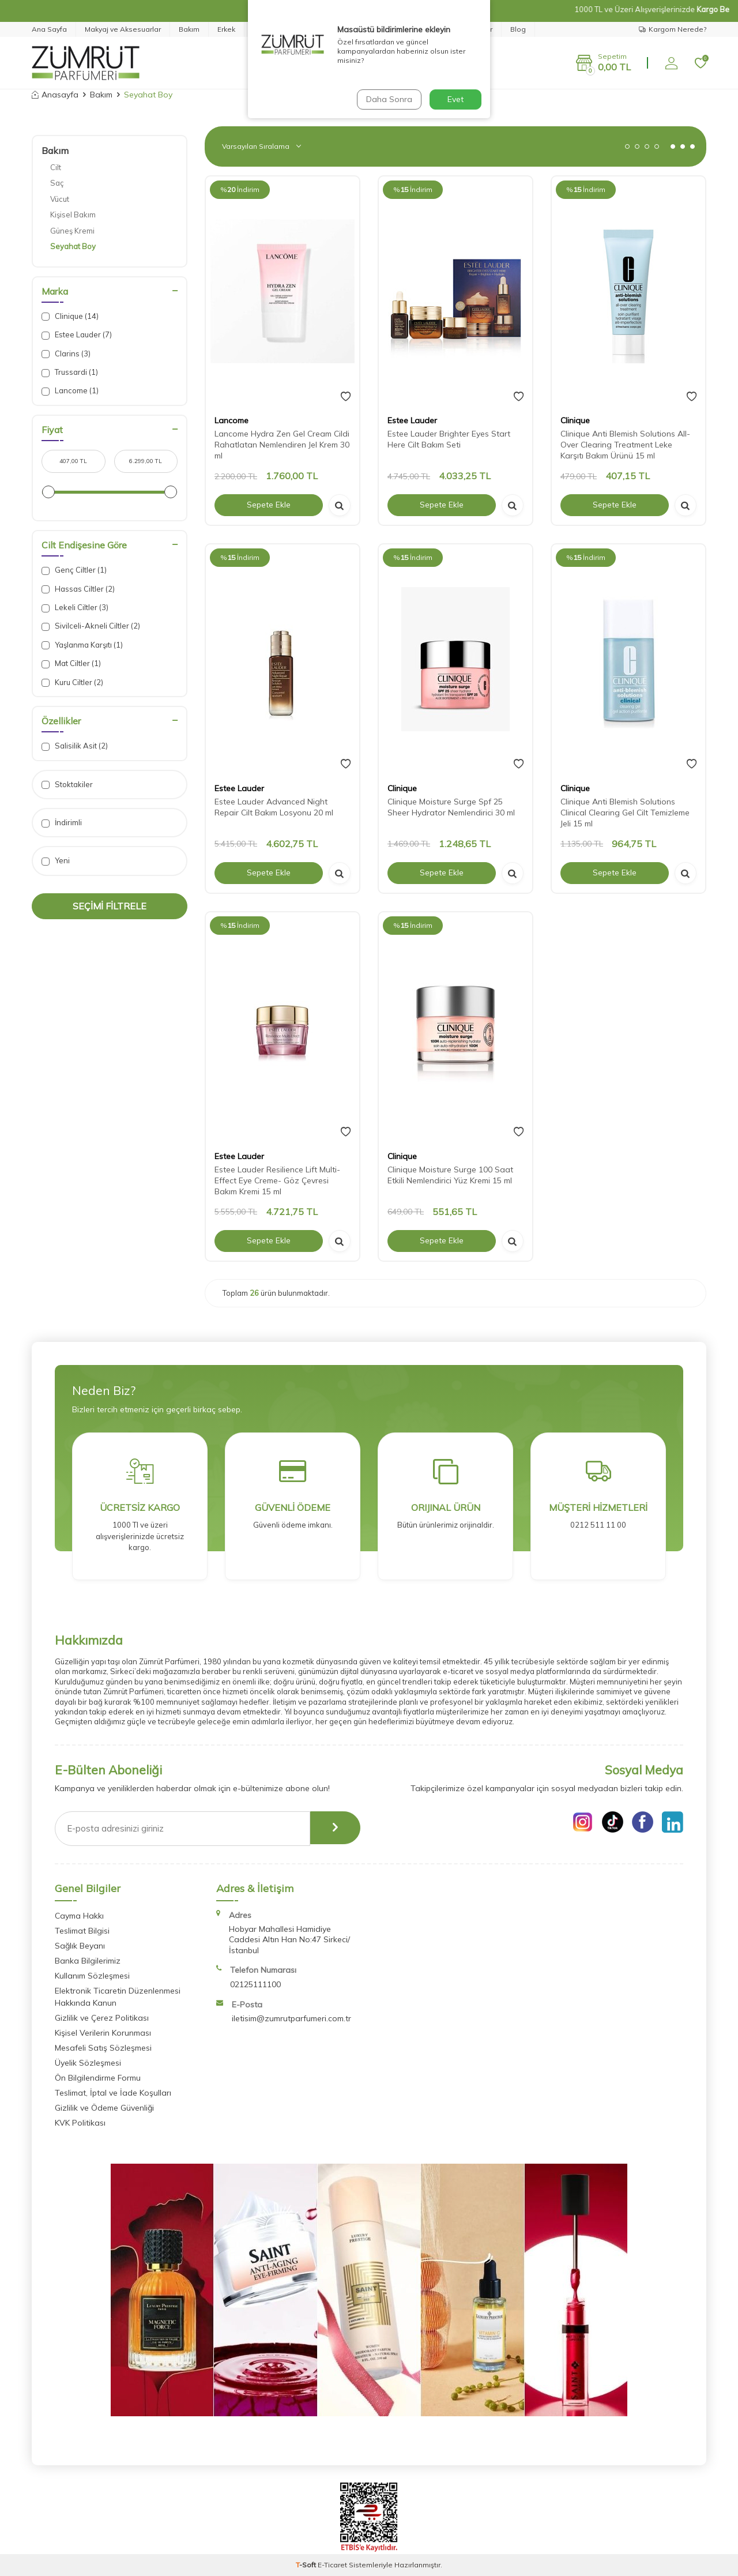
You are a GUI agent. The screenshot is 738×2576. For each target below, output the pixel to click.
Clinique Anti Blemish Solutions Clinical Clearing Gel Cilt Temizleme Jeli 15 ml (625, 812)
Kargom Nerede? (672, 29)
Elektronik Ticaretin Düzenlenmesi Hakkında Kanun (117, 1996)
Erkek (226, 29)
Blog (518, 29)
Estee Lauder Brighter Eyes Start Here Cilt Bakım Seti (448, 439)
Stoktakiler (67, 784)
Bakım (189, 29)
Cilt (55, 167)
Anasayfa (55, 94)
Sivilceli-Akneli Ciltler (91, 626)
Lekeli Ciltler (75, 607)
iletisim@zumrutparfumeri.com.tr (291, 2018)
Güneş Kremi (72, 230)
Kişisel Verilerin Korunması (103, 2033)
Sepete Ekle (269, 504)
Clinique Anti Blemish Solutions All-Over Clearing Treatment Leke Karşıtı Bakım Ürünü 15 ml (625, 444)
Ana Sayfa (49, 29)
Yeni (56, 861)
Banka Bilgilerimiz (88, 1960)
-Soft (307, 2564)
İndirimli (62, 823)
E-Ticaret (332, 2564)
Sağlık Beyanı (80, 1946)
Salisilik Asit (75, 746)
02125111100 (255, 1984)
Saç (57, 182)
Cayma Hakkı (79, 1916)
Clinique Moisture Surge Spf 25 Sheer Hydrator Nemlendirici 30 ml (451, 807)
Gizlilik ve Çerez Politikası (102, 2018)
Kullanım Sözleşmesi (92, 1975)
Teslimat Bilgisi (82, 1931)
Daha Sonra (389, 99)
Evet (455, 99)
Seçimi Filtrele (109, 906)
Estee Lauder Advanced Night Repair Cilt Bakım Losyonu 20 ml (273, 807)
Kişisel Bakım (73, 214)
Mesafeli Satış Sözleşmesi (103, 2048)
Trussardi (70, 372)
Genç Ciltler (74, 570)
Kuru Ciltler (72, 682)
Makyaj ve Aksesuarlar (123, 29)
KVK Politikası (80, 2123)
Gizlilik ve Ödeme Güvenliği (104, 2108)
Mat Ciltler (71, 663)
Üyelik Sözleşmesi (88, 2063)
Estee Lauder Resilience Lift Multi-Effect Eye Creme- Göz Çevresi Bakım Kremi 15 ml (277, 1180)
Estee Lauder (77, 335)
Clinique (70, 316)
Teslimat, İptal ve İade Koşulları (113, 2093)
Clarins (66, 354)
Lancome (70, 391)
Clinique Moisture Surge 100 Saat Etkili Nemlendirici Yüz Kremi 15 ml (450, 1175)
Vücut (59, 199)
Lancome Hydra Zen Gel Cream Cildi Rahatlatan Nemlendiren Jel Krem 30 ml (281, 444)
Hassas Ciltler (78, 589)
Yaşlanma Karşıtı (82, 645)
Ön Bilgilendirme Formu (98, 2078)
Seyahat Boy (73, 246)
